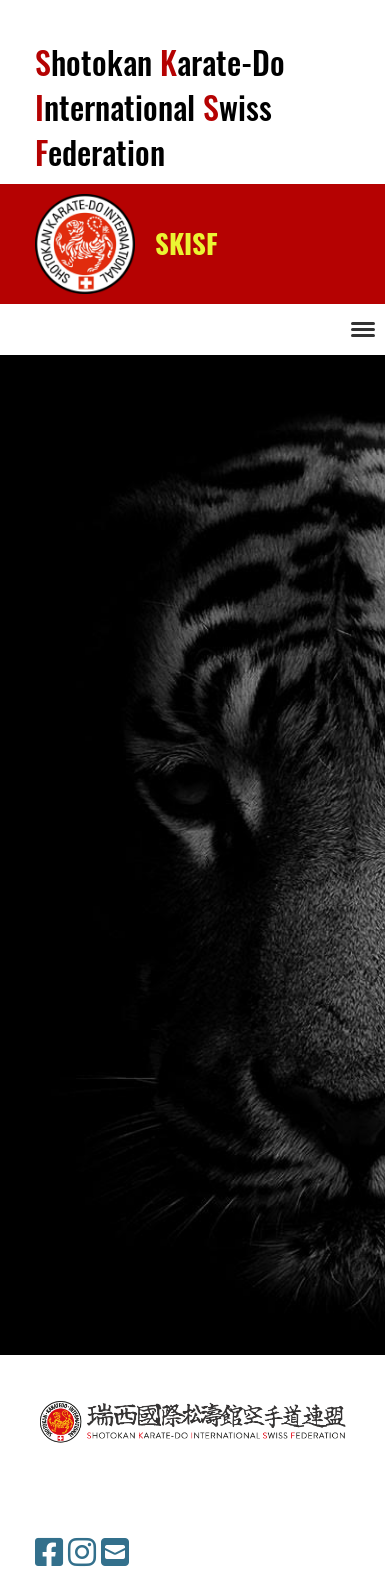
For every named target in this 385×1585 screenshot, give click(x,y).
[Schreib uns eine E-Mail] (115, 1553)
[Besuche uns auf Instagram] (82, 1553)
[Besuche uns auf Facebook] (49, 1553)
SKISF (186, 244)
